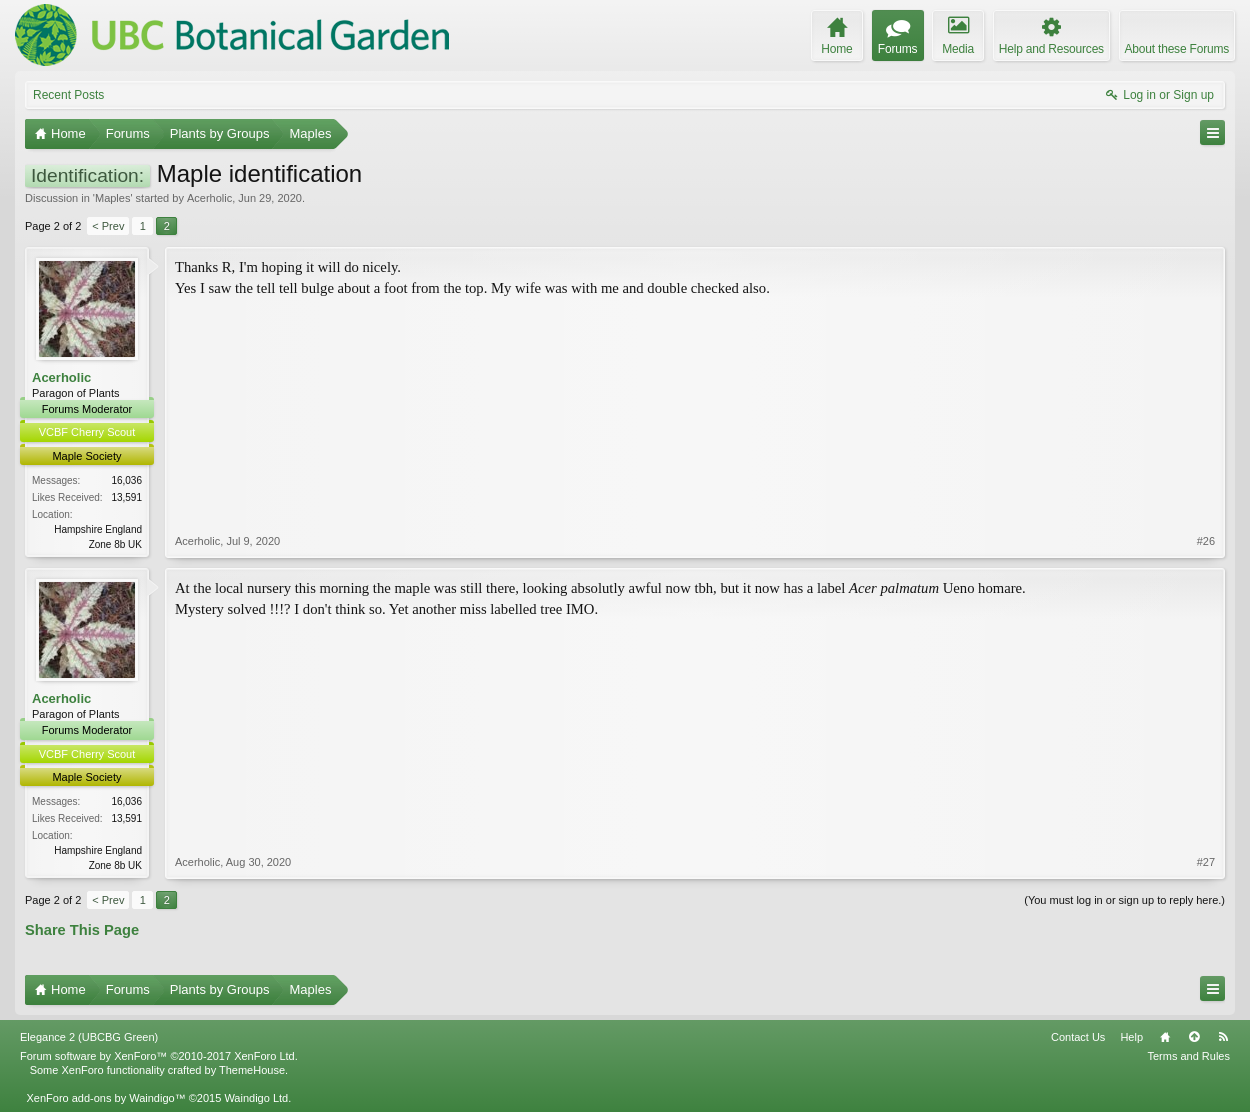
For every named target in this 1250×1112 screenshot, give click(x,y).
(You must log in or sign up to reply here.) (1124, 900)
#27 (1206, 862)
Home (1165, 1037)
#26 (1206, 541)
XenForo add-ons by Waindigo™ (105, 1098)
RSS (1223, 1037)
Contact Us (1078, 1037)
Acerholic (209, 198)
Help (1131, 1037)
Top (1194, 1037)
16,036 (126, 480)
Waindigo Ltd (256, 1098)
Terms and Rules (1188, 1056)
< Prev (108, 226)
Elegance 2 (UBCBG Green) (89, 1037)
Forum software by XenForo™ (159, 1056)
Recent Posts (68, 95)
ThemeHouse (252, 1070)
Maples (112, 198)
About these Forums (1177, 49)
